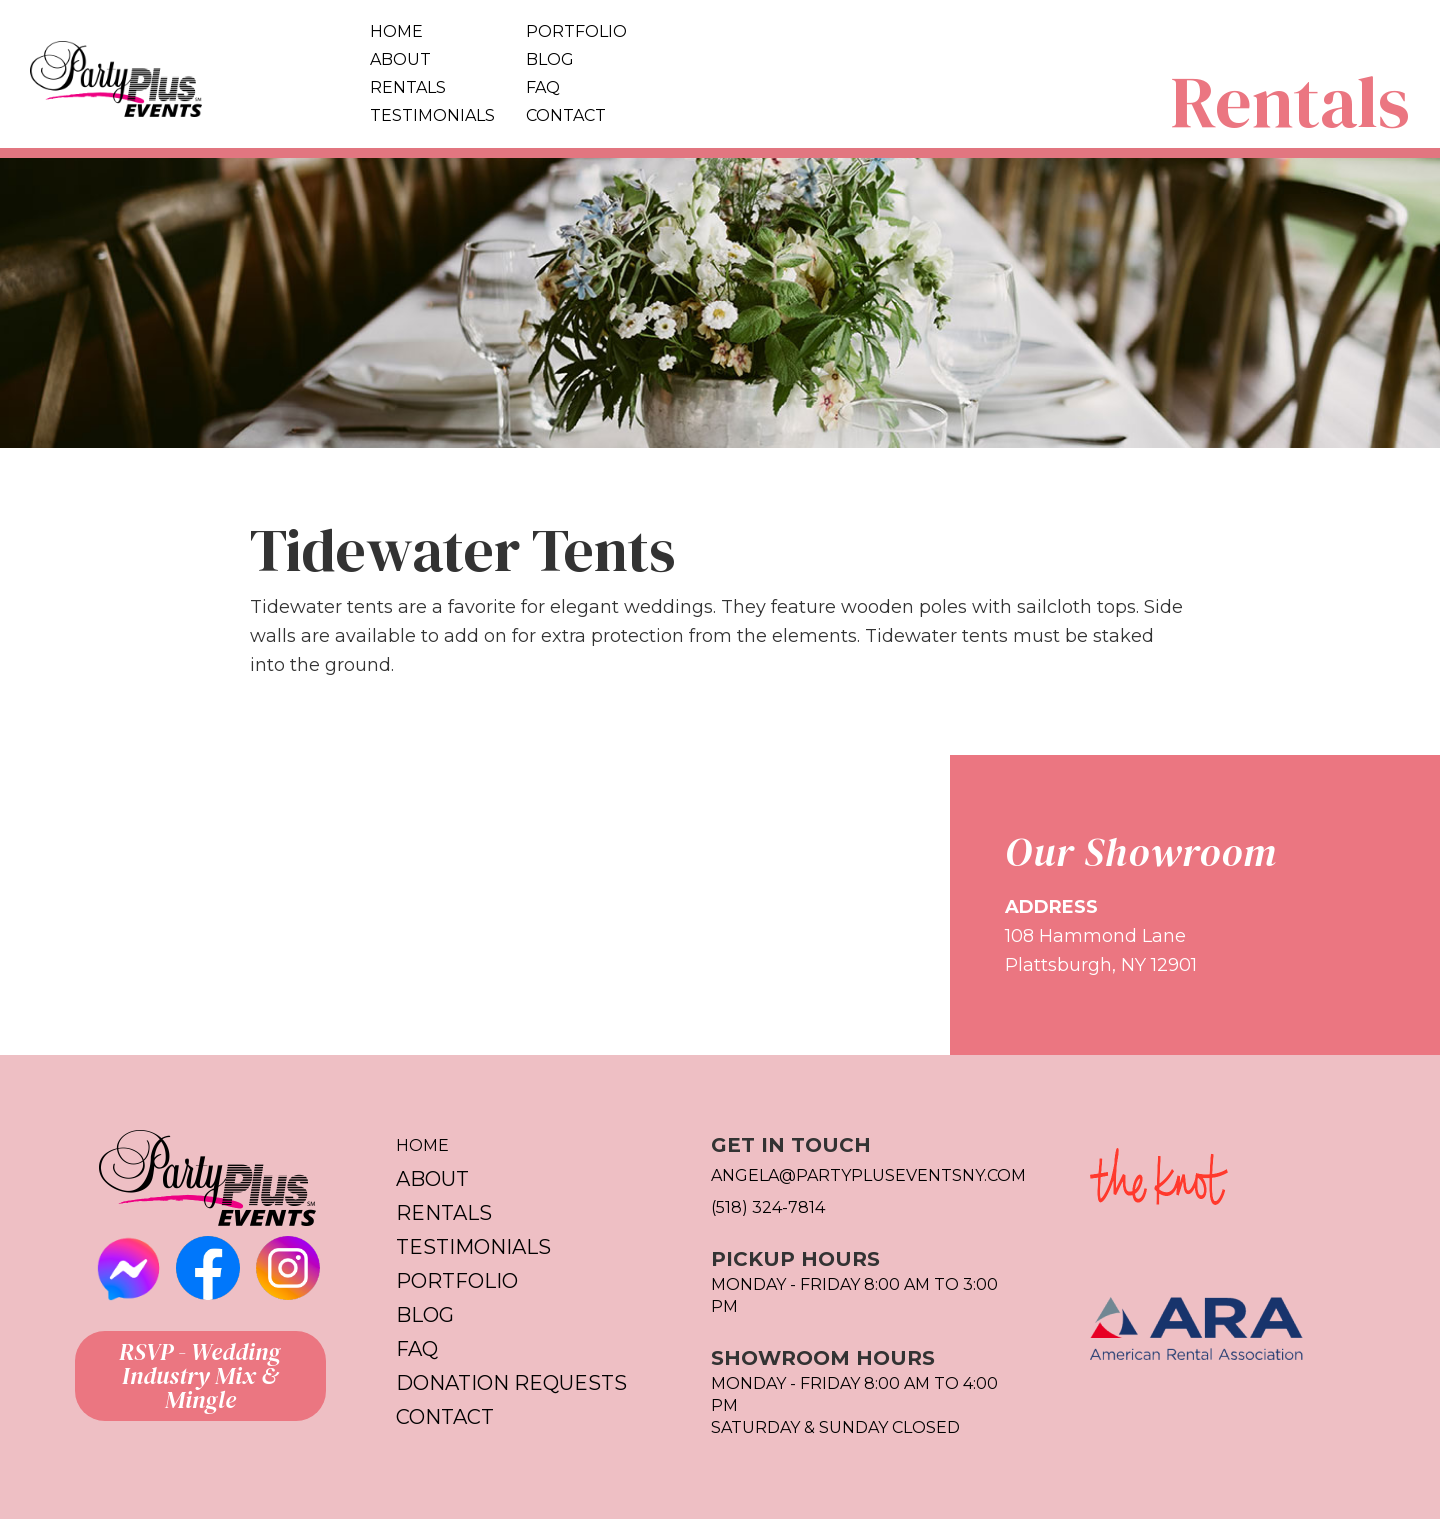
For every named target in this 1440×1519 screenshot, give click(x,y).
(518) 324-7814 (768, 1207)
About (400, 59)
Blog (550, 59)
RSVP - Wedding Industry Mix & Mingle (200, 1375)
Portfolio (576, 31)
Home (396, 31)
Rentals (408, 87)
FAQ (543, 87)
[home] (180, 74)
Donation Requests (511, 1383)
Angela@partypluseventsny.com (868, 1175)
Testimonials (432, 115)
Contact (566, 115)
